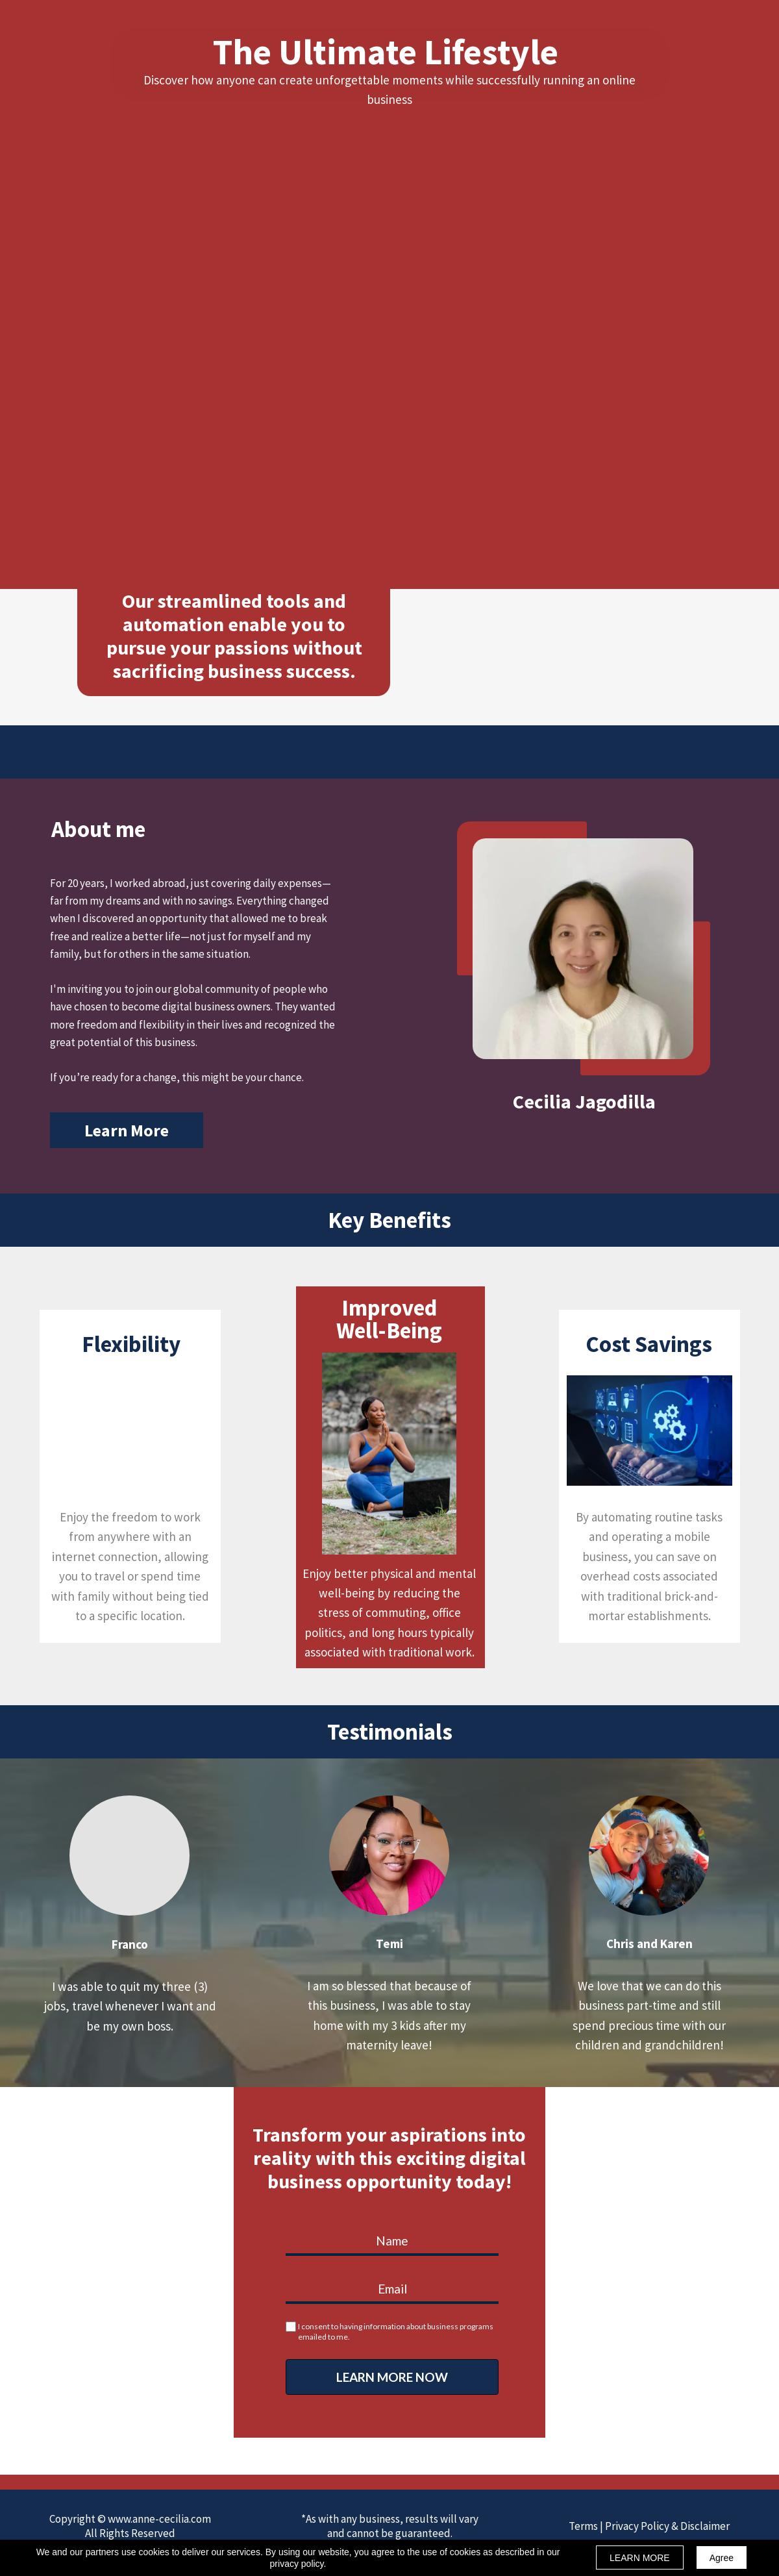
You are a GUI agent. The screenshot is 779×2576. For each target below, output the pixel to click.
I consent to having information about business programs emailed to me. (395, 2331)
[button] (126, 1130)
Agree (722, 2558)
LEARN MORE (640, 2558)
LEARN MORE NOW (392, 2377)
